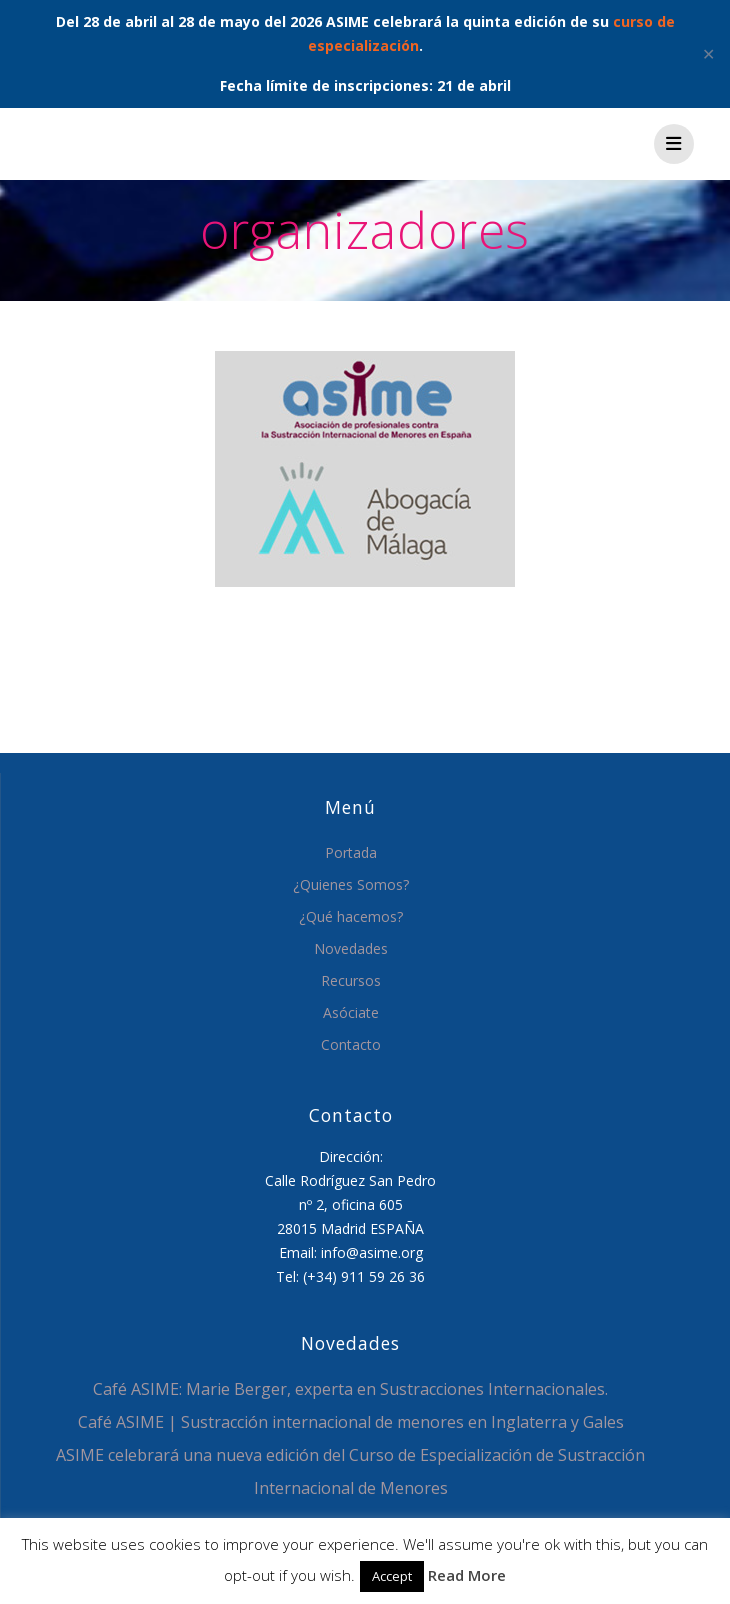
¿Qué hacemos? (351, 916)
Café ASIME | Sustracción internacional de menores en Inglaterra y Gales (351, 1422)
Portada (351, 852)
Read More (467, 1575)
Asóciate (351, 1012)
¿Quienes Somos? (351, 884)
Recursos (351, 980)
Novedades (351, 948)
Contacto (351, 1044)
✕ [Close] (708, 54)
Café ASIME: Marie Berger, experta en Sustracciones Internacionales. (350, 1389)
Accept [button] (392, 1576)
